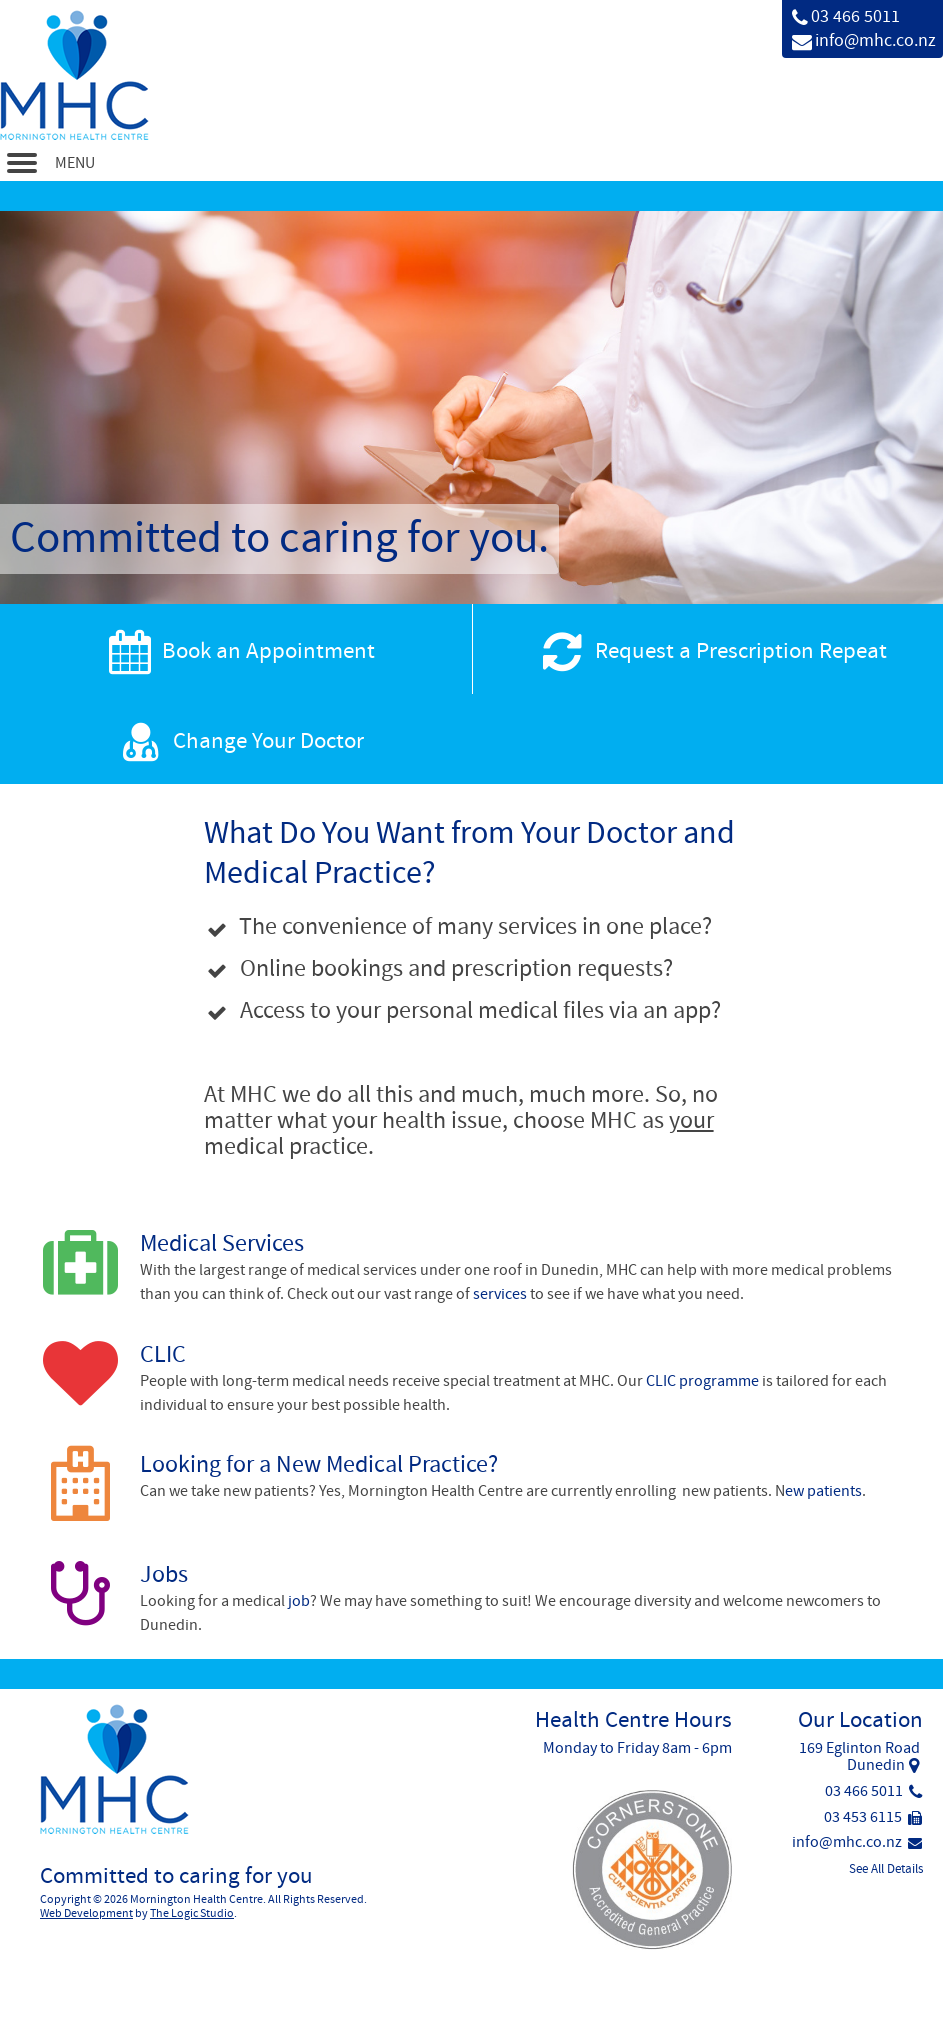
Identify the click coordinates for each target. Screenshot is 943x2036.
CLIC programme (702, 1381)
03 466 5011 (855, 16)
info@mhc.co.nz (875, 40)
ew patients (823, 1491)
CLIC (163, 1354)
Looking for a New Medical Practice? (319, 1464)
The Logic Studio (192, 1913)
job (299, 1601)
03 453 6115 (873, 1817)
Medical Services (222, 1243)
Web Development (86, 1913)
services (500, 1294)
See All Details (886, 1869)
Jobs (164, 1574)
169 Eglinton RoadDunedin (859, 1757)
